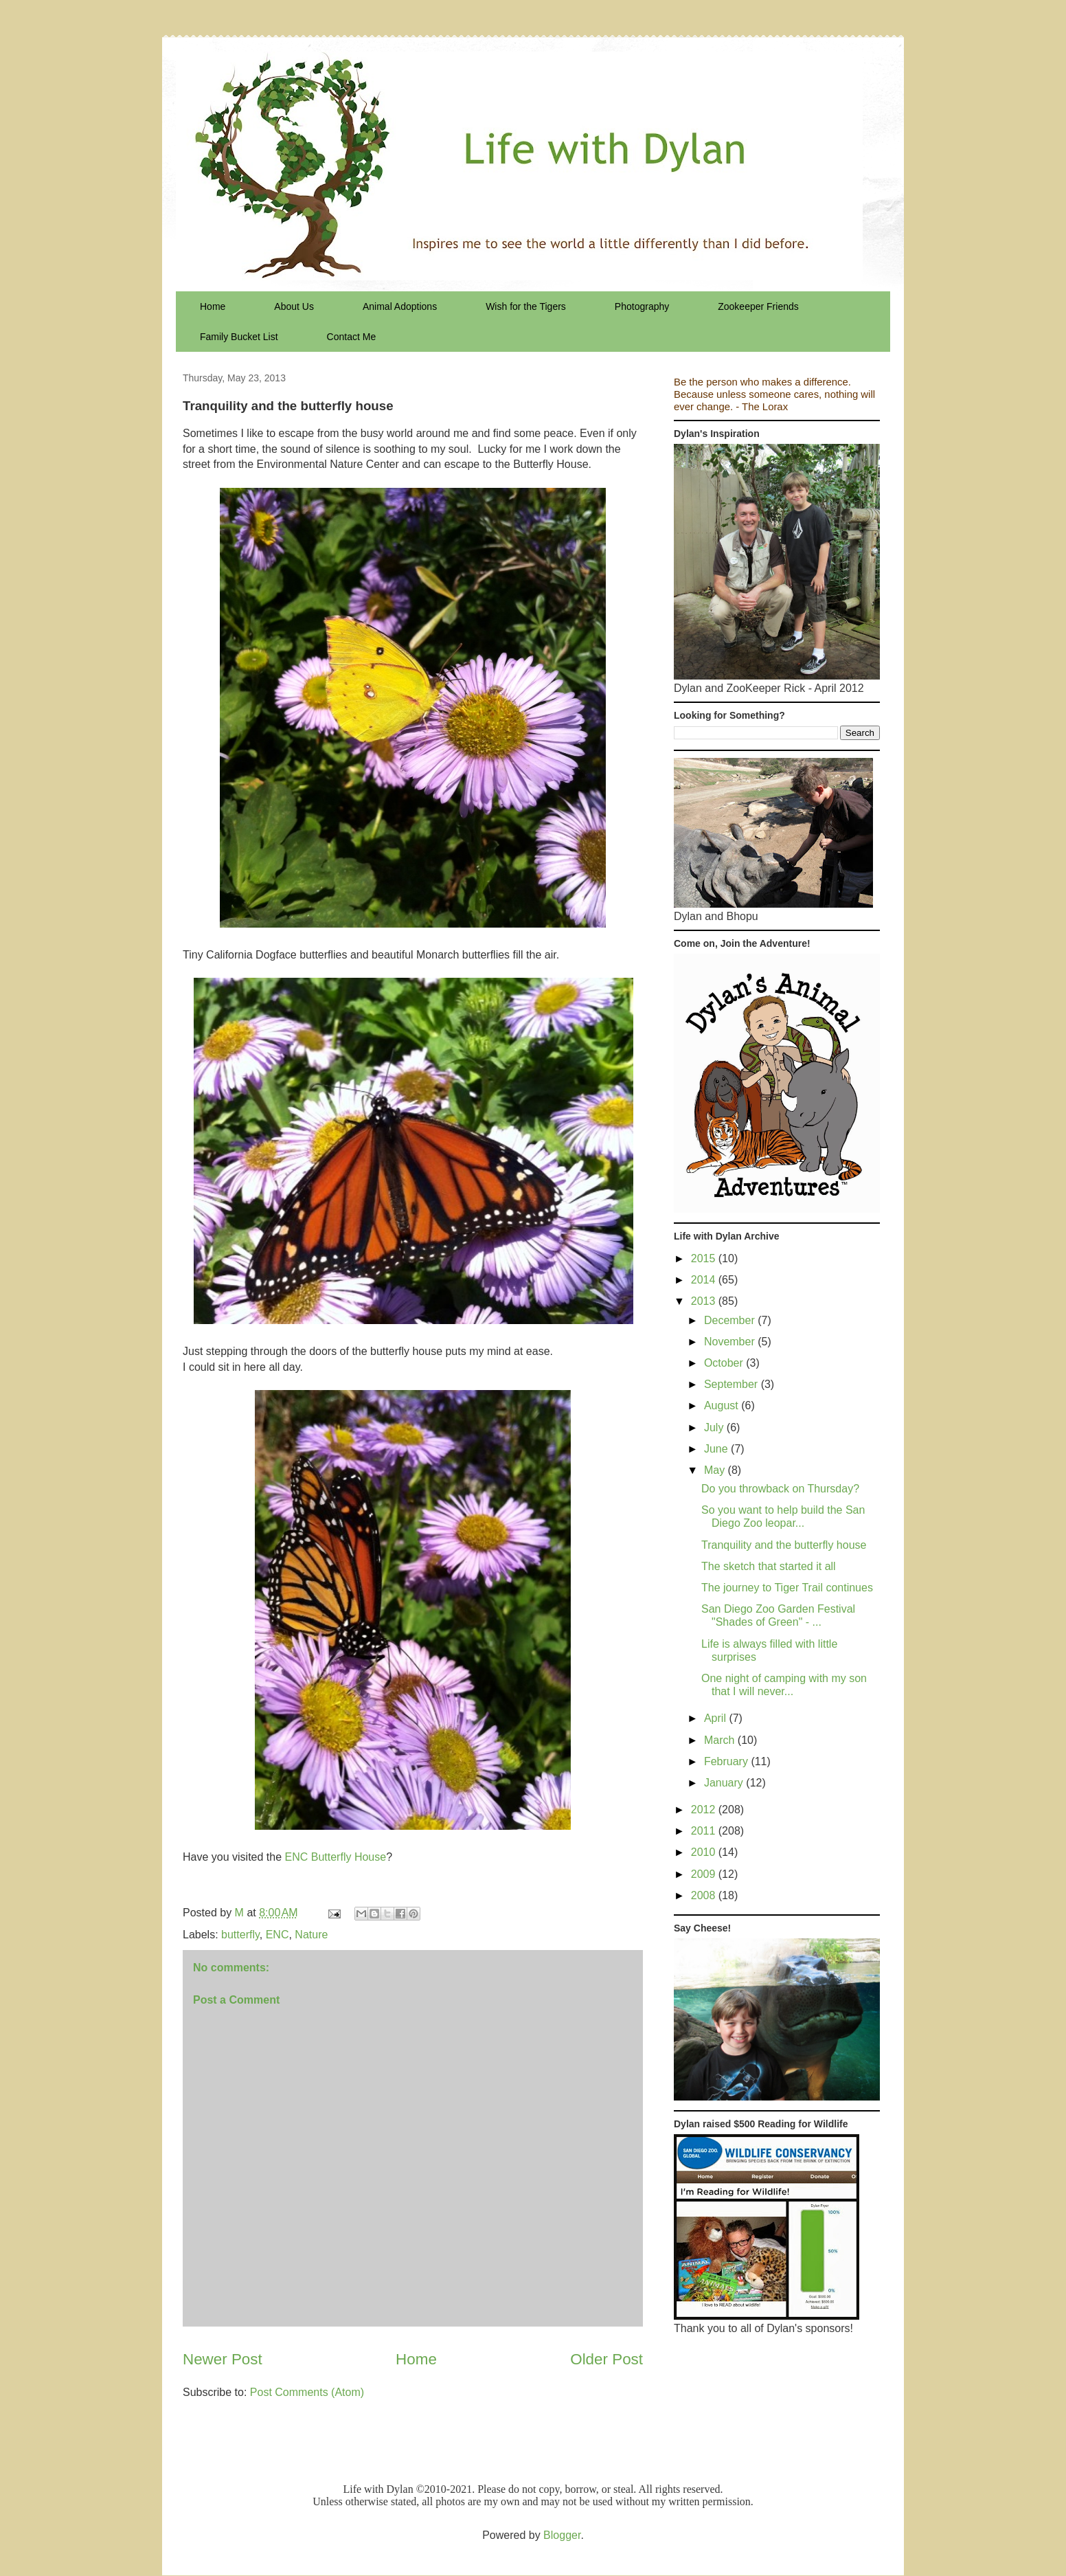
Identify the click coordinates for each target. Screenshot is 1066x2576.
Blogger (561, 2535)
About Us (294, 306)
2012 (704, 1809)
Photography (642, 306)
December (731, 1320)
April (716, 1718)
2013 (704, 1301)
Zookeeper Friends (758, 306)
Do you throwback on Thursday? (780, 1488)
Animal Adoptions (400, 306)
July (715, 1427)
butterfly (240, 1934)
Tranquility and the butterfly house (783, 1545)
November (731, 1341)
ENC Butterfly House (336, 1857)
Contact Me (351, 336)
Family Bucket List (239, 336)
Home (212, 306)
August (722, 1405)
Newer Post (222, 2359)
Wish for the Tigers (526, 306)
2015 (704, 1258)
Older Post (606, 2359)
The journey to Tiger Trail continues (787, 1587)
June (717, 1449)
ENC (277, 1934)
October (725, 1363)
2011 (704, 1831)
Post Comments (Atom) (307, 2392)
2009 (704, 1874)
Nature (311, 1934)
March (721, 1740)
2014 (704, 1280)
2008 (704, 1895)
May (716, 1470)
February (727, 1761)
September (732, 1384)
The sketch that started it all (768, 1566)
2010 (704, 1852)
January (725, 1783)
